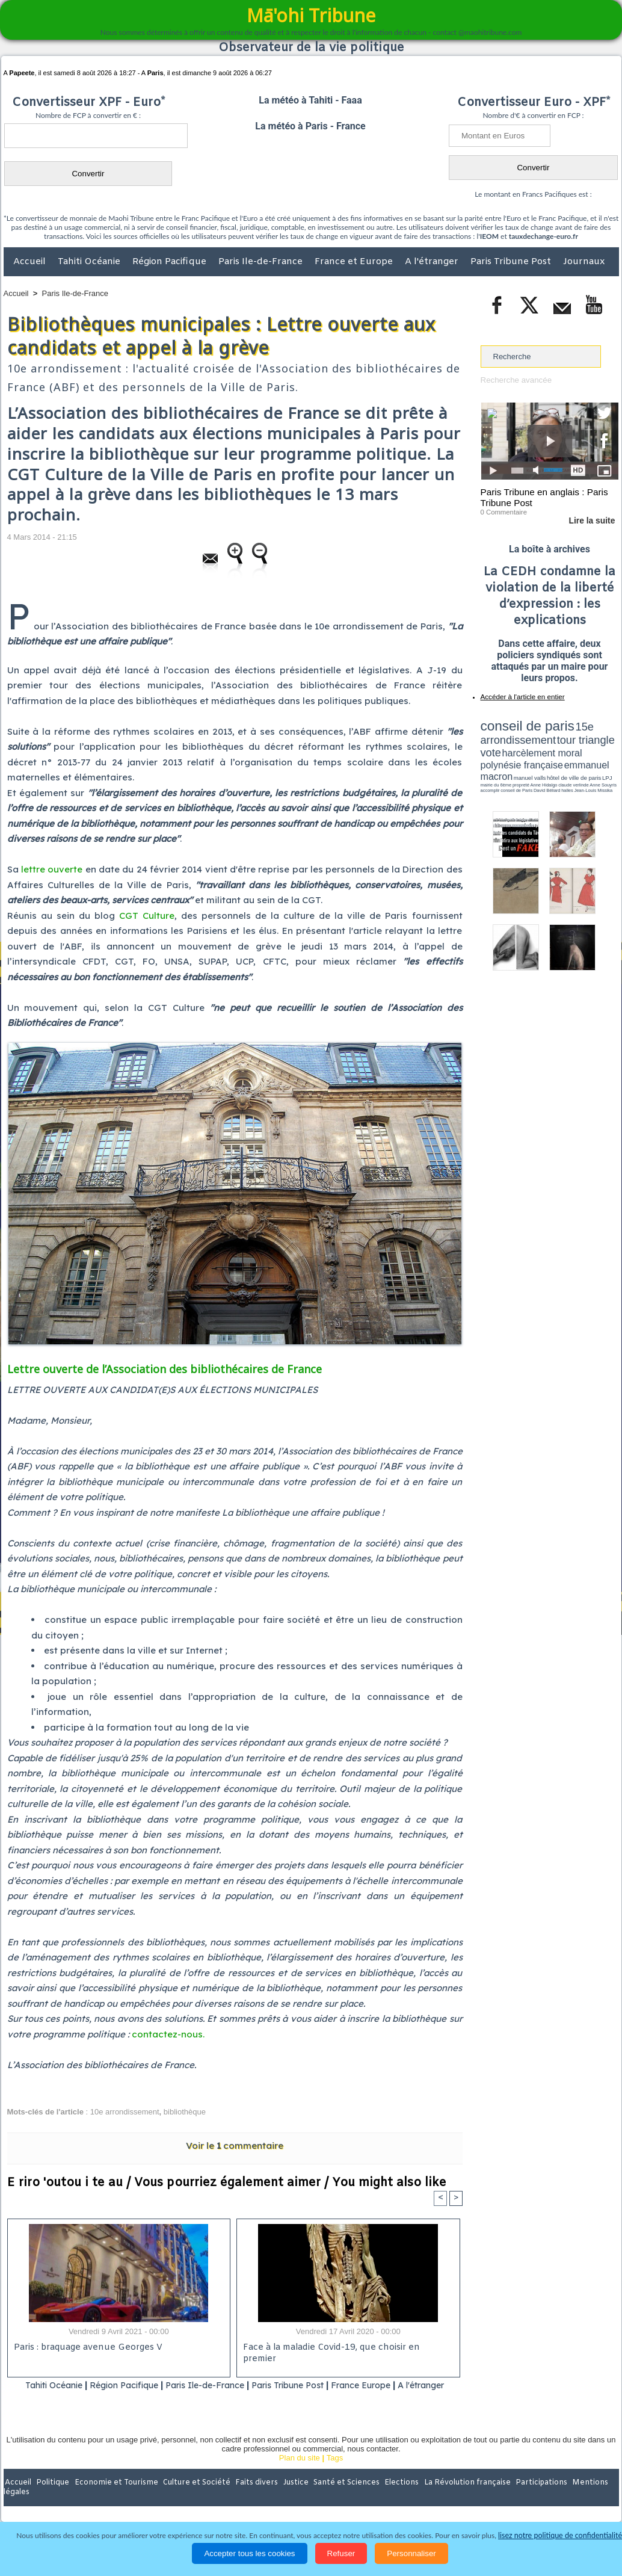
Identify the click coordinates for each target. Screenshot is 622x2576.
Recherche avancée (515, 380)
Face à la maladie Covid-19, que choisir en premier (346, 2347)
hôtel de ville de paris (593, 753)
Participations (526, 2498)
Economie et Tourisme (113, 2498)
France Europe (396, 2385)
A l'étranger (433, 262)
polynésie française (579, 743)
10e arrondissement (124, 2111)
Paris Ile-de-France (261, 262)
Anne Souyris (588, 760)
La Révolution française (454, 2498)
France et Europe (355, 262)
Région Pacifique (170, 262)
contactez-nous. (168, 2034)
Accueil (30, 262)
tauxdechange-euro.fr (543, 236)
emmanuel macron (512, 752)
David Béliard (518, 764)
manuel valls (558, 753)
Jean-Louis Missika (555, 764)
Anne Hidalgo (540, 760)
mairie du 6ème (501, 760)
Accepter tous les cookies (249, 2553)
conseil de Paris (493, 764)
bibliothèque (185, 2111)
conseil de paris (518, 723)
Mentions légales (585, 2498)
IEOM (489, 236)
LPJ (484, 759)
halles (534, 764)
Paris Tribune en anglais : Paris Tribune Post (543, 497)
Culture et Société (192, 2498)
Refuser (341, 2553)
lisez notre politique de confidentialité (560, 2535)
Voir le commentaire (234, 2145)
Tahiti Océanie (90, 262)
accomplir (607, 760)
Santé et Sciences (337, 2498)
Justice (287, 2498)
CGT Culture (146, 915)
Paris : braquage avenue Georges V (86, 2347)
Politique (52, 2498)
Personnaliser (411, 2553)
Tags (335, 2472)
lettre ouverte (51, 869)
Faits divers (250, 2498)
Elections (390, 2498)
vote (597, 734)
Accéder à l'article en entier (520, 695)
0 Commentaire (503, 510)
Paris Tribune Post (511, 262)
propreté (521, 760)
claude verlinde (564, 760)
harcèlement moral (512, 743)
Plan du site (299, 2472)
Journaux (584, 262)
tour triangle (565, 734)
